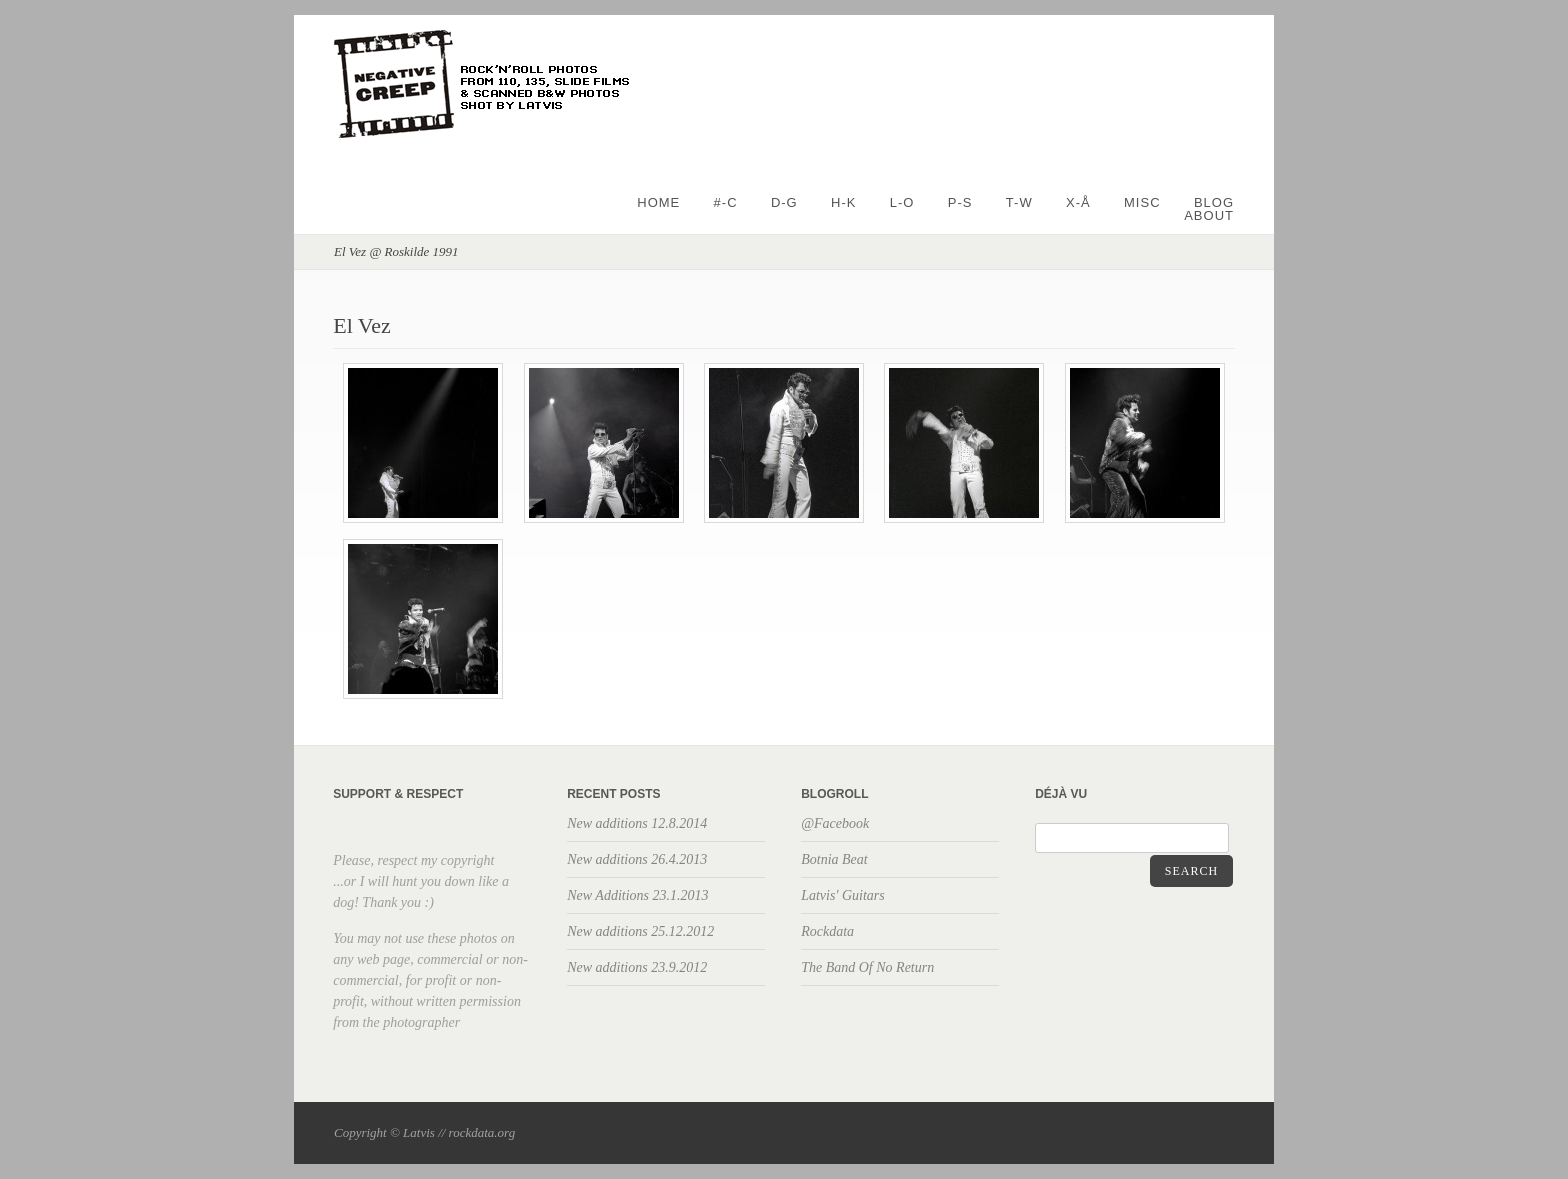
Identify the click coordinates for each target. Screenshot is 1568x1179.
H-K (843, 202)
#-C (726, 202)
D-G (784, 202)
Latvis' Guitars (843, 895)
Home (658, 202)
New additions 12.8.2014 (637, 823)
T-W (1019, 202)
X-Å (1078, 202)
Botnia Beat (834, 859)
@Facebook (835, 823)
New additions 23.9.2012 (637, 967)
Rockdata (827, 931)
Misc (1142, 202)
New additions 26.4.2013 (637, 859)
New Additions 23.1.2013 (637, 895)
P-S (960, 202)
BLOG (1214, 202)
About (1209, 215)
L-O (902, 202)
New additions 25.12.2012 (640, 931)
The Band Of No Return (867, 967)
